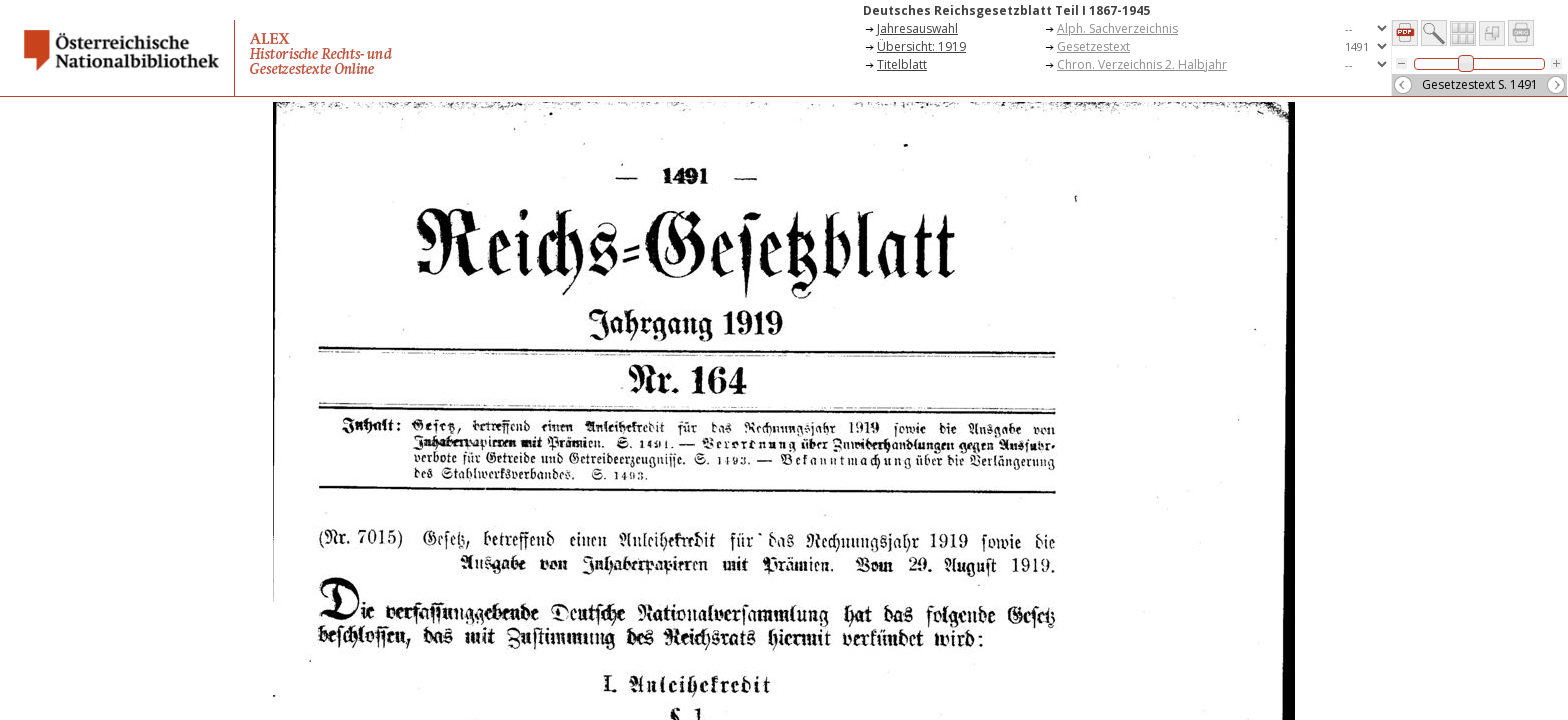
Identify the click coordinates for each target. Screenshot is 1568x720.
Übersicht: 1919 (921, 46)
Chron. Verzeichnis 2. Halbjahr (1142, 64)
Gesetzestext (1093, 46)
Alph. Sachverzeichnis (1117, 28)
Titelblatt (902, 64)
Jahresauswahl (917, 28)
